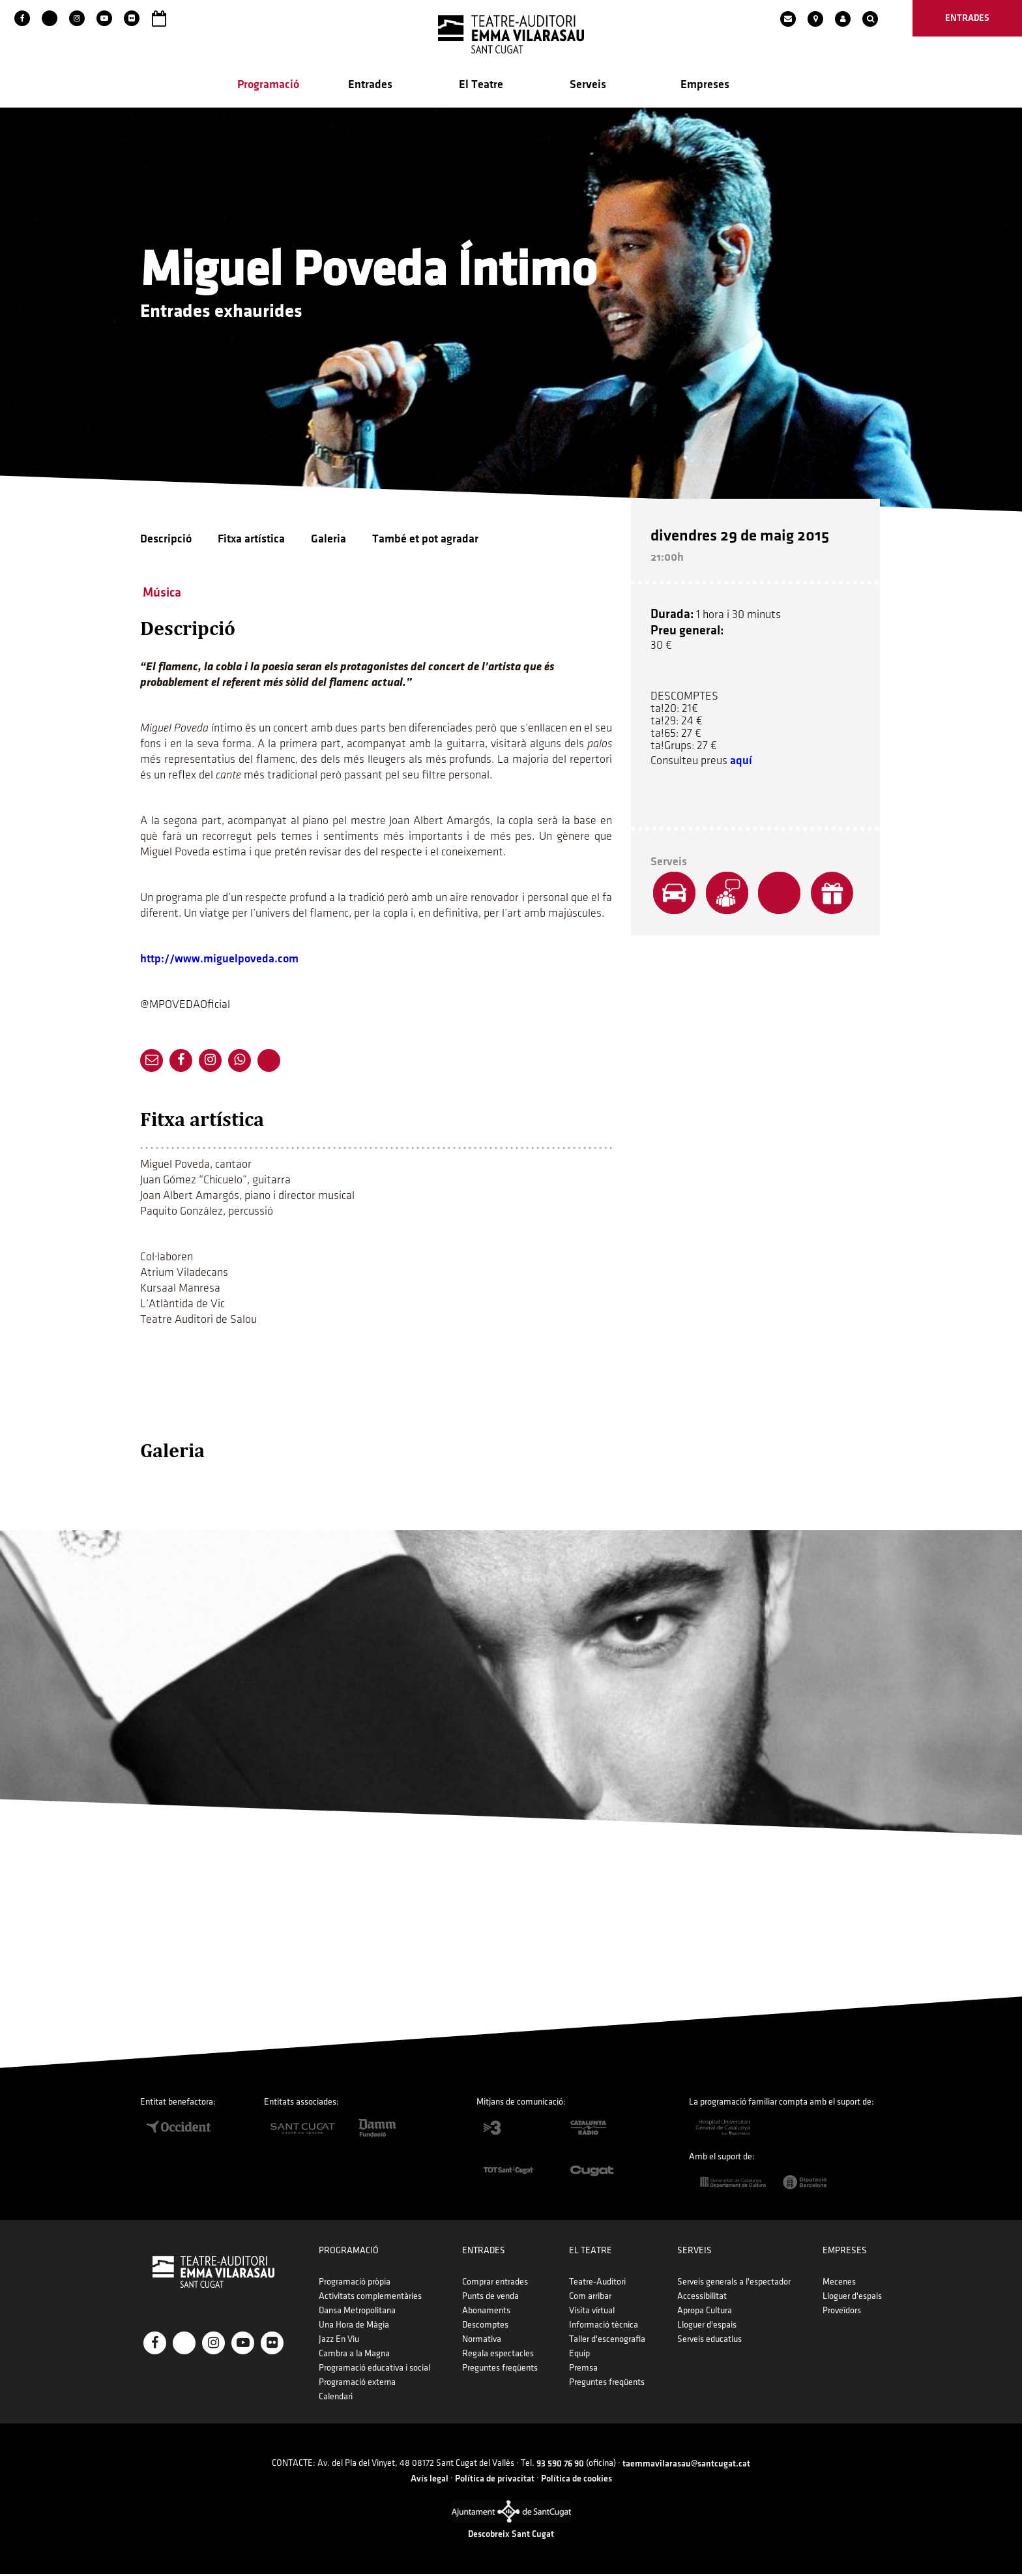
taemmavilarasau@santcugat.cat (686, 2465)
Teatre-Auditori (597, 2283)
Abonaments (486, 2312)
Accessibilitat (702, 2298)
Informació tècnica (603, 2326)
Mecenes (839, 2283)
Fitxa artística (251, 540)
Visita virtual (592, 2312)
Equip (579, 2355)
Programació (268, 85)
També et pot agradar (425, 540)
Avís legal (429, 2480)
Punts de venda (490, 2298)
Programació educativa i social (374, 2369)
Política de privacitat (494, 2480)
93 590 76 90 (560, 2465)
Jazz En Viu (339, 2341)
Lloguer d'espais (707, 2326)
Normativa (481, 2341)
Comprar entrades (495, 2283)
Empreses (704, 85)
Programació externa (357, 2384)
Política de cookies (576, 2480)
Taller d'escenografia (607, 2341)
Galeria (328, 540)
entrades (967, 18)
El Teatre (481, 85)
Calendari (336, 2398)
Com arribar (590, 2298)
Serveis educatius (709, 2341)
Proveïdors (842, 2312)
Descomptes (485, 2326)
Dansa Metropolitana (357, 2312)
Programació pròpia (354, 2283)
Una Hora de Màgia (354, 2326)
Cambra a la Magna (354, 2355)
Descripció (166, 540)
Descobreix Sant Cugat (511, 2536)
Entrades (370, 85)
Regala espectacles (498, 2355)
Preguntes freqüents (500, 2369)
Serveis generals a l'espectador (734, 2283)
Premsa (583, 2369)
